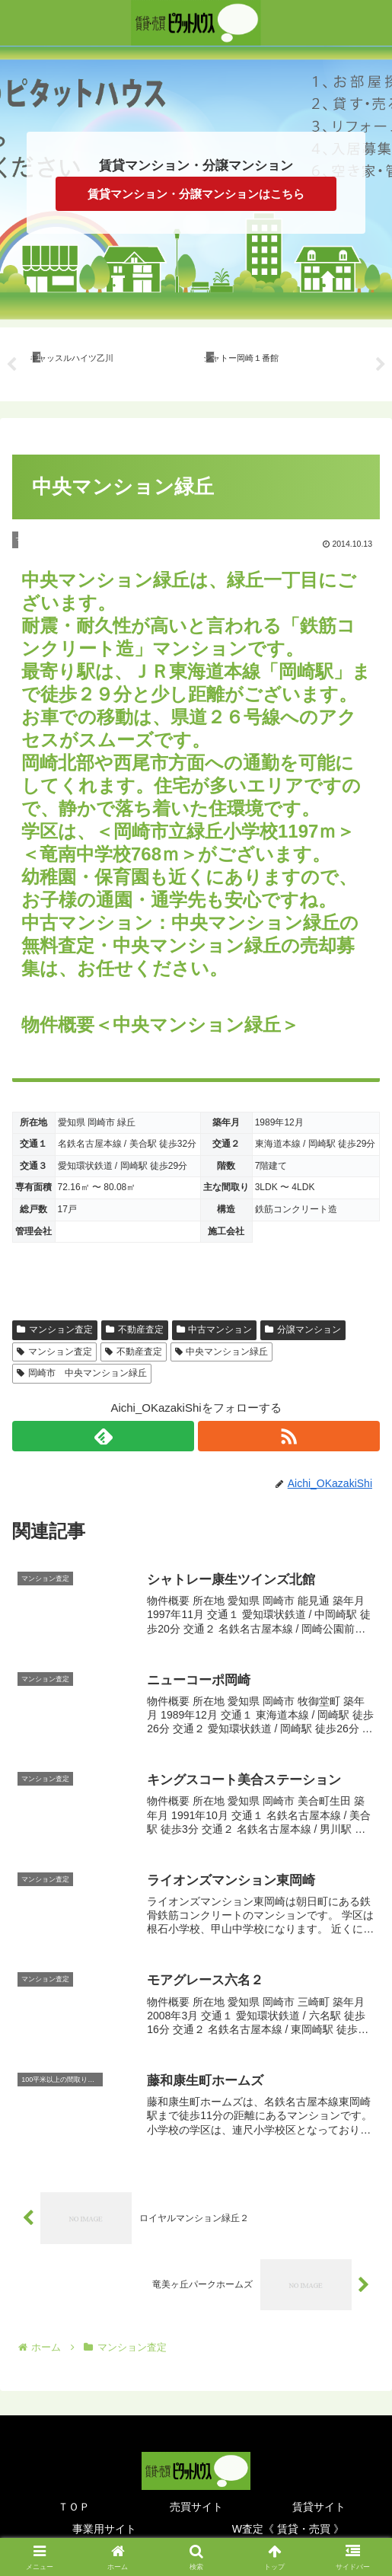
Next (380, 364)
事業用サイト (104, 2527)
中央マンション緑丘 (222, 1351)
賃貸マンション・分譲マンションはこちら (196, 193)
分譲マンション (303, 1329)
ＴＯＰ (74, 2505)
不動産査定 (135, 1329)
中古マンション (215, 1329)
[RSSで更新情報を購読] (289, 1436)
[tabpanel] (108, 362)
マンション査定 (55, 1329)
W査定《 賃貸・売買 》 (288, 2527)
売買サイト (196, 2505)
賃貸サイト (319, 2505)
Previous (11, 364)
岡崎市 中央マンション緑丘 (82, 1373)
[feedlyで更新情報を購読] (103, 1436)
